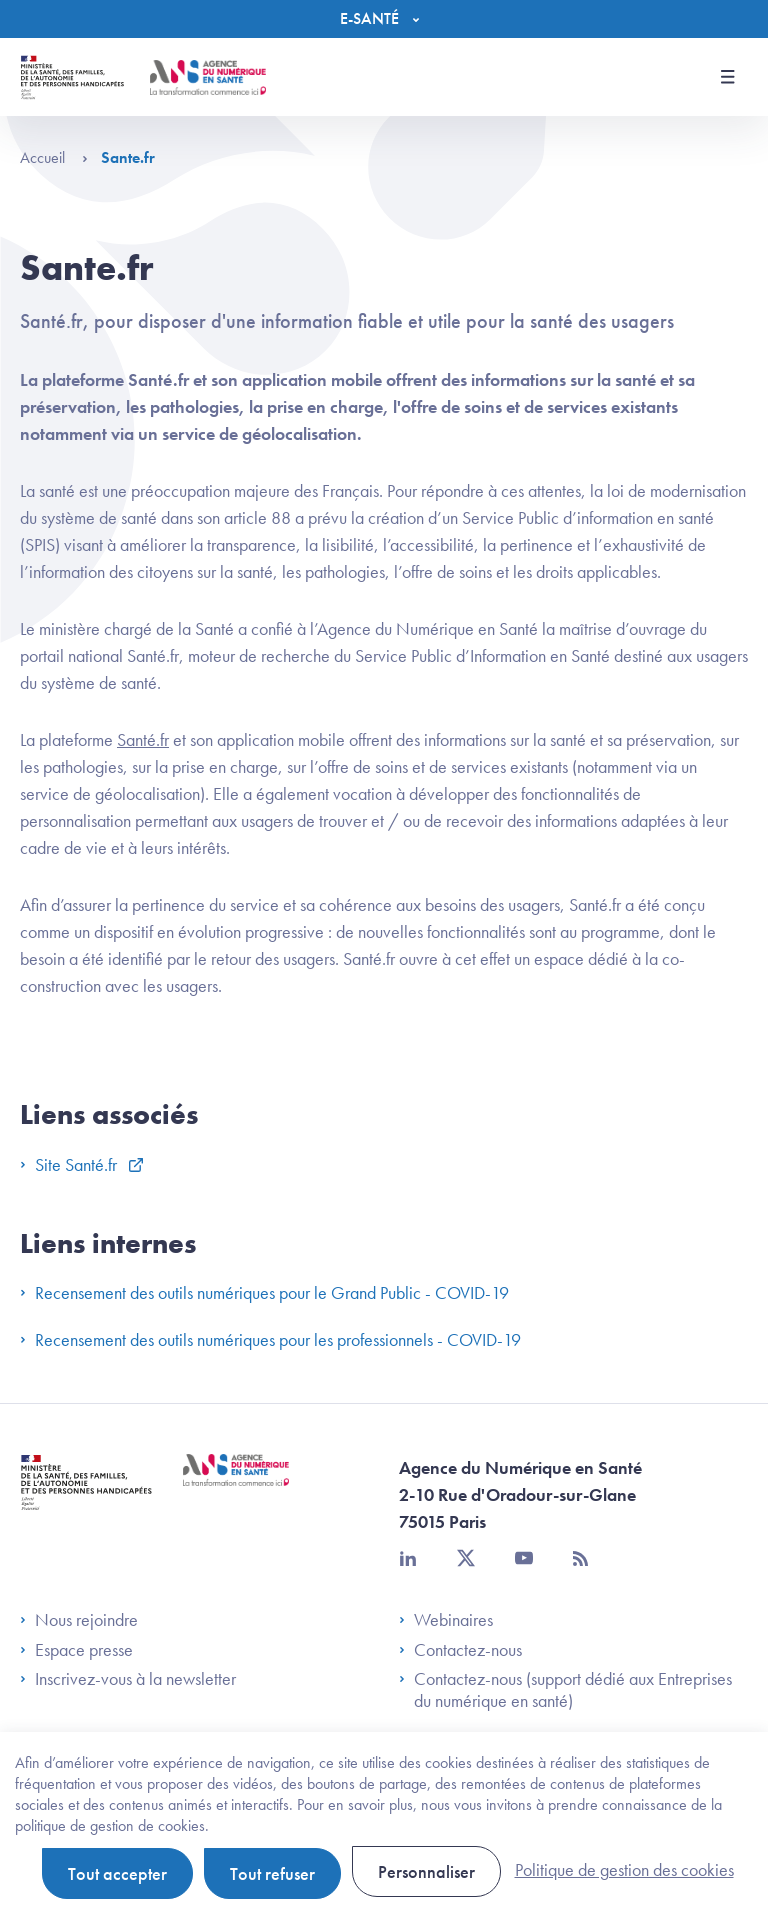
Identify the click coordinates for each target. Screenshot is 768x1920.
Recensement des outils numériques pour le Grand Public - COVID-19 (264, 1292)
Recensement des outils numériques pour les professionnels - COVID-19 (270, 1339)
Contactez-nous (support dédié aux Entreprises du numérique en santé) (565, 1689)
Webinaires (446, 1620)
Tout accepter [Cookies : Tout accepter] (117, 1873)
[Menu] (384, 19)
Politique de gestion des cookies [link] (624, 1869)
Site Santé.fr (70, 1164)
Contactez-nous (460, 1650)
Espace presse (76, 1650)
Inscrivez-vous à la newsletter (128, 1679)
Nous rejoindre (79, 1620)
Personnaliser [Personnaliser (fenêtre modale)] (426, 1871)
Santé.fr (143, 739)
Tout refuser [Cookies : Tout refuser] (272, 1873)
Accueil (54, 157)
